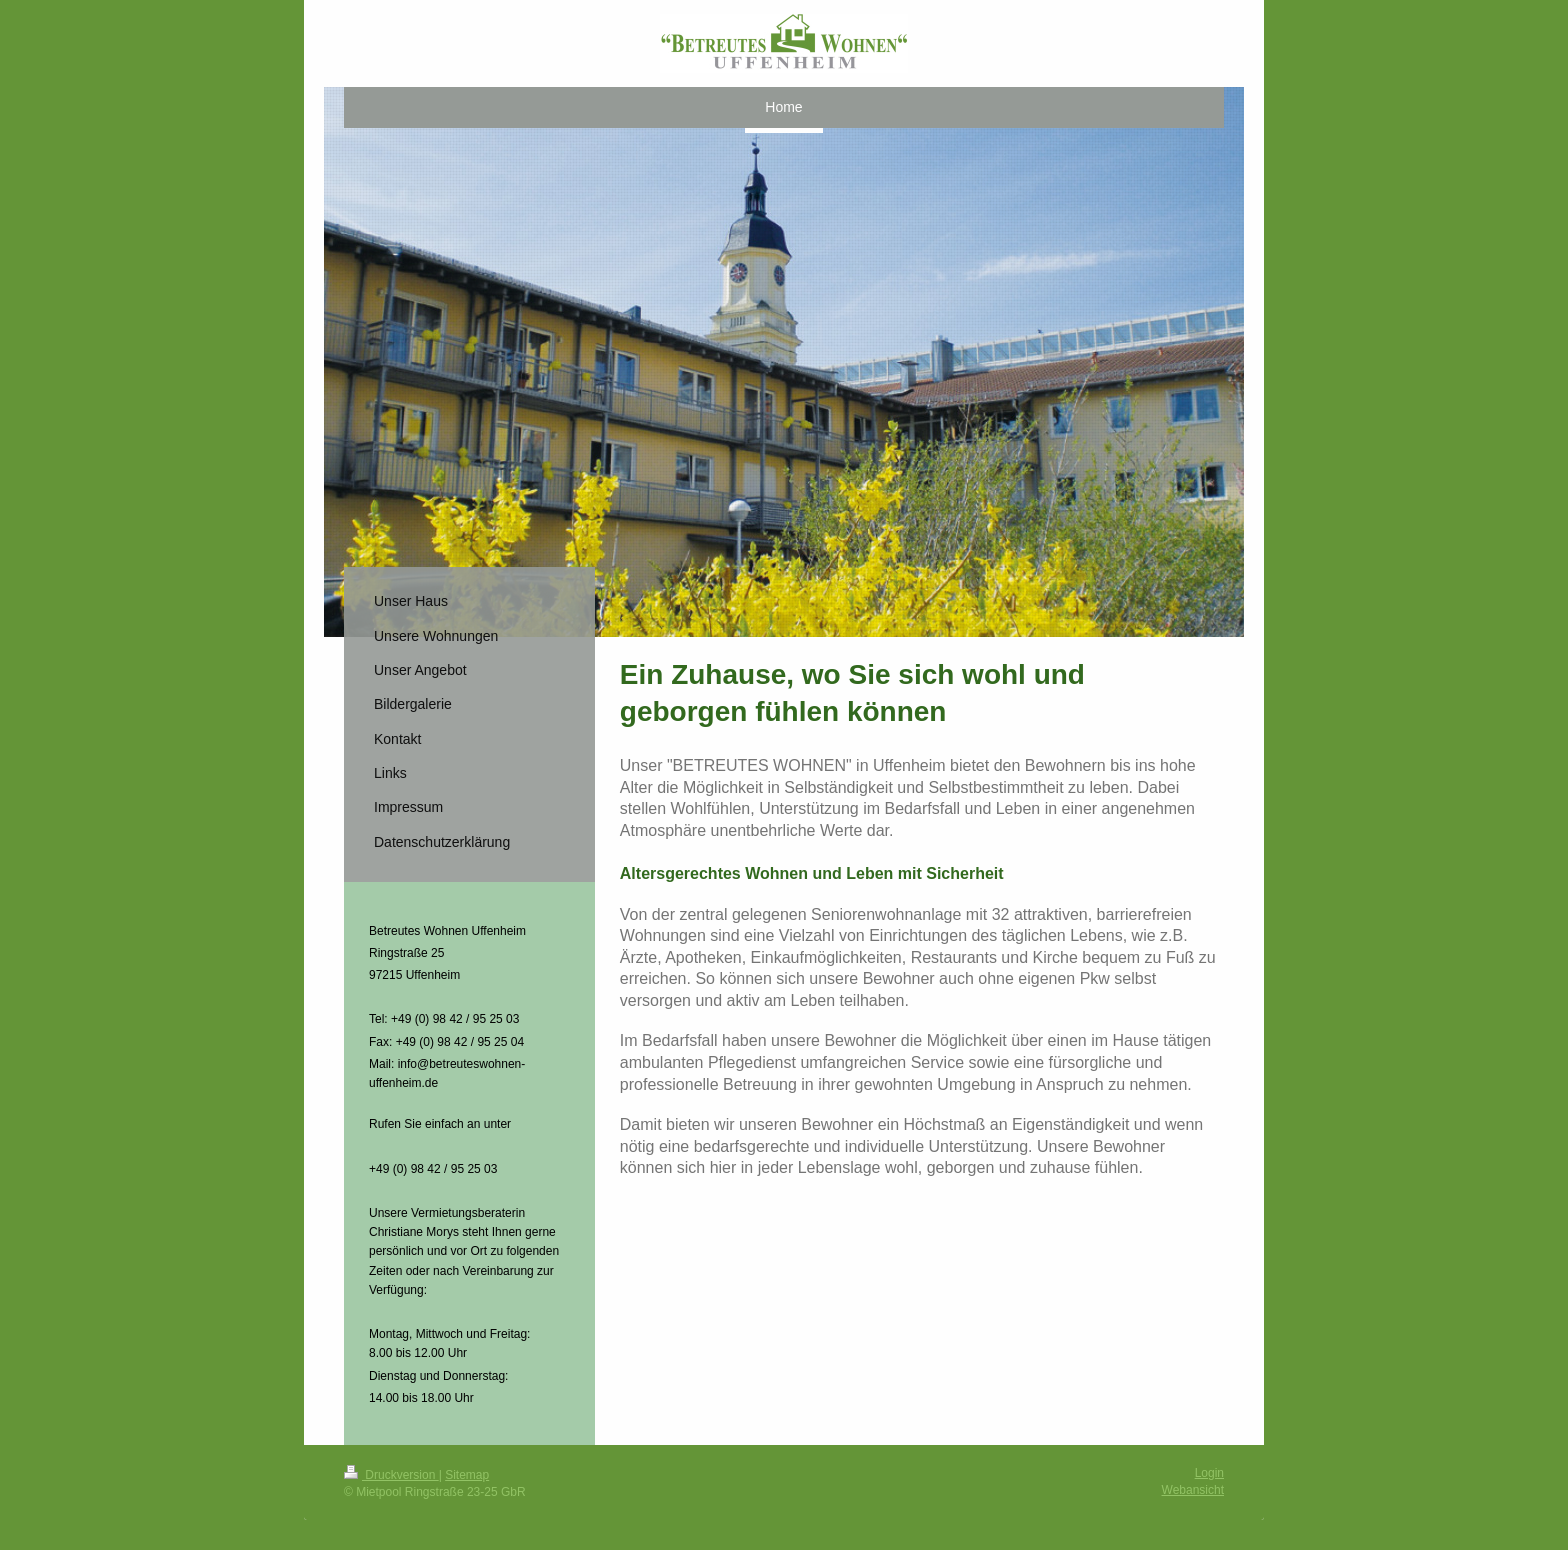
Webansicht (1193, 1490)
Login (1209, 1473)
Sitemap (467, 1475)
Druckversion (391, 1475)
